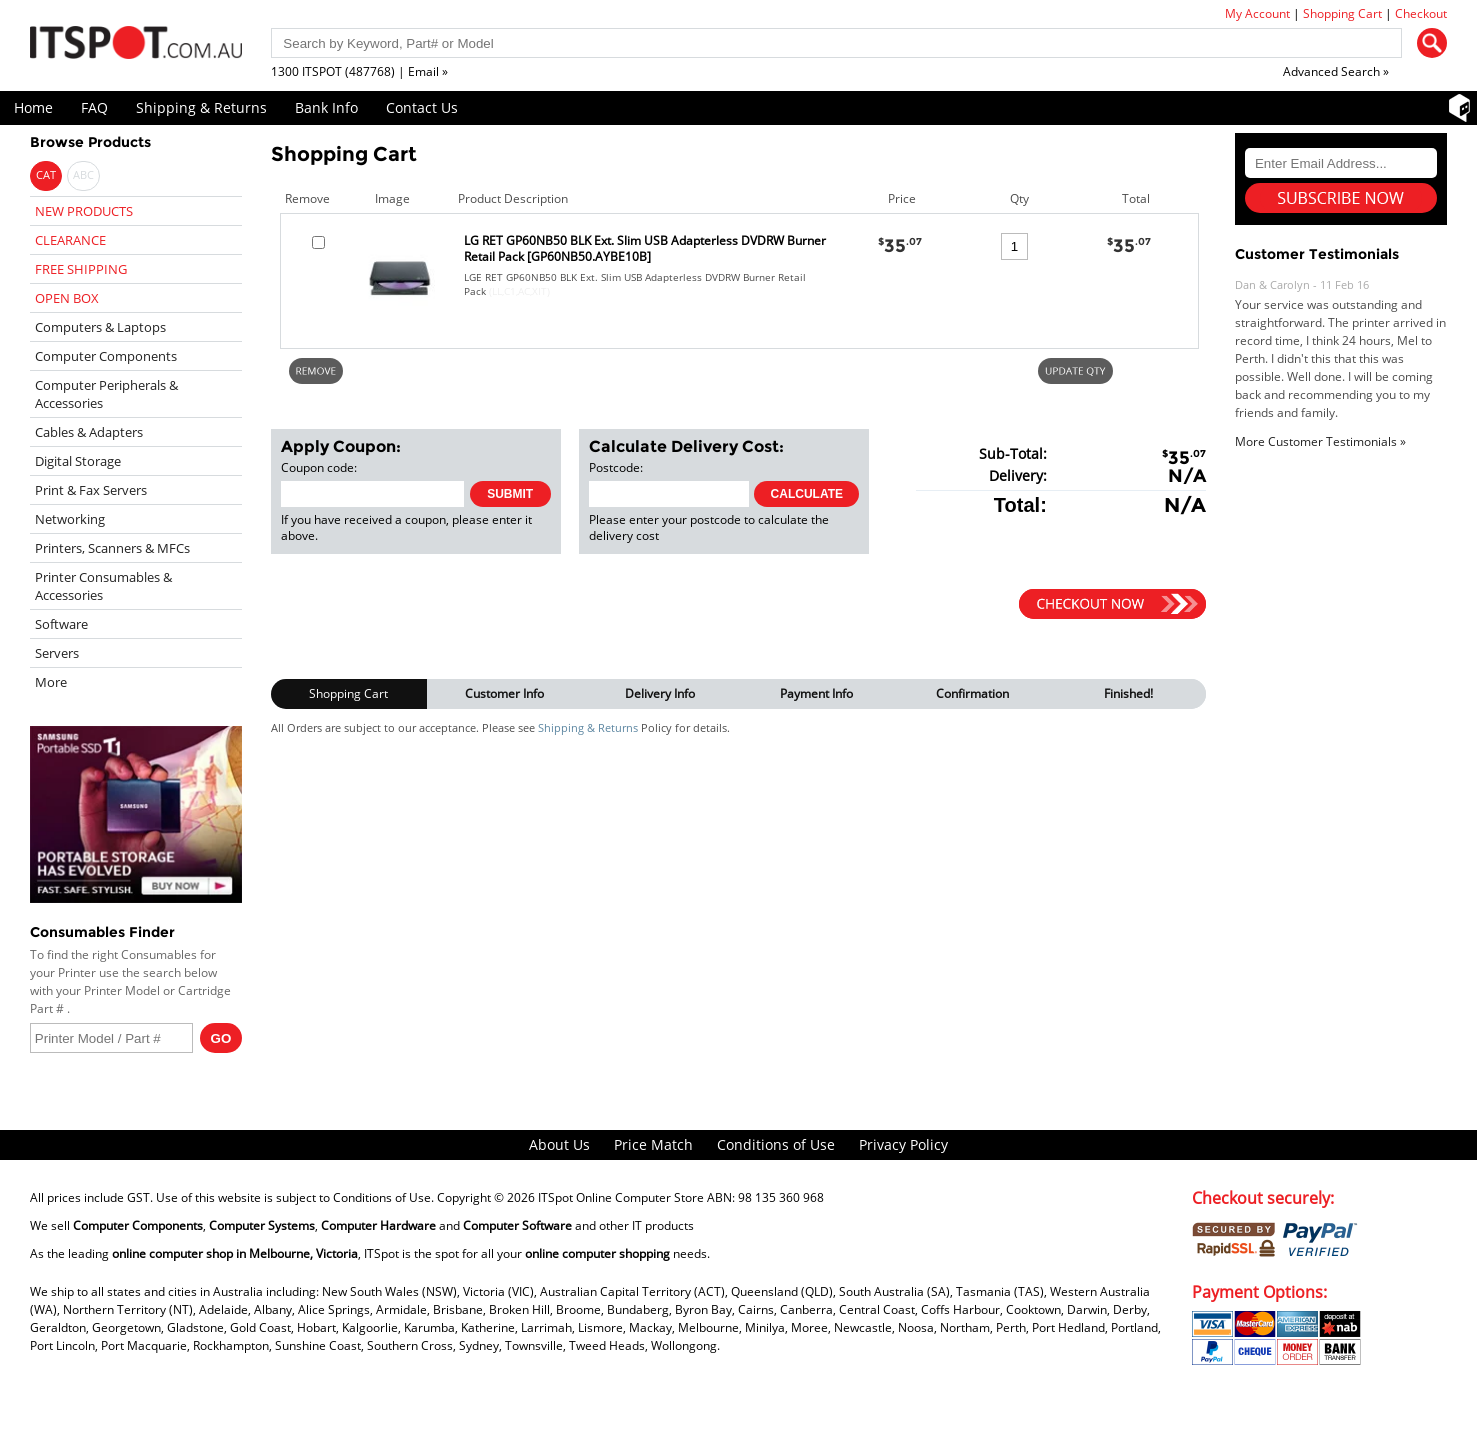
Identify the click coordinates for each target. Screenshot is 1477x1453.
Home (33, 107)
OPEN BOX (67, 298)
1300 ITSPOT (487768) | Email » (359, 71)
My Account (1257, 13)
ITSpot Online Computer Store (621, 1197)
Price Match (653, 1144)
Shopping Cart (1342, 13)
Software (61, 624)
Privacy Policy (903, 1144)
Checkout (1421, 13)
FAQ (94, 107)
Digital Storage (78, 461)
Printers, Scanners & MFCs (112, 548)
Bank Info (326, 107)
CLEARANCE (70, 240)
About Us (559, 1144)
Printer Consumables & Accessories (103, 586)
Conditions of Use (776, 1144)
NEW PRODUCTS (84, 211)
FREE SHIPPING (81, 269)
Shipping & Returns (201, 107)
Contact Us (422, 107)
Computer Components (106, 356)
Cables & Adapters (89, 432)
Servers (57, 653)
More (51, 682)
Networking (70, 519)
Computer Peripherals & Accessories (106, 394)
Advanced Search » (1336, 71)
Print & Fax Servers (91, 490)
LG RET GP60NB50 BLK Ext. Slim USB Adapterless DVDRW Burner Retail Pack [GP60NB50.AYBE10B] (645, 249)
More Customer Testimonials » (1320, 441)
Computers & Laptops (100, 327)
